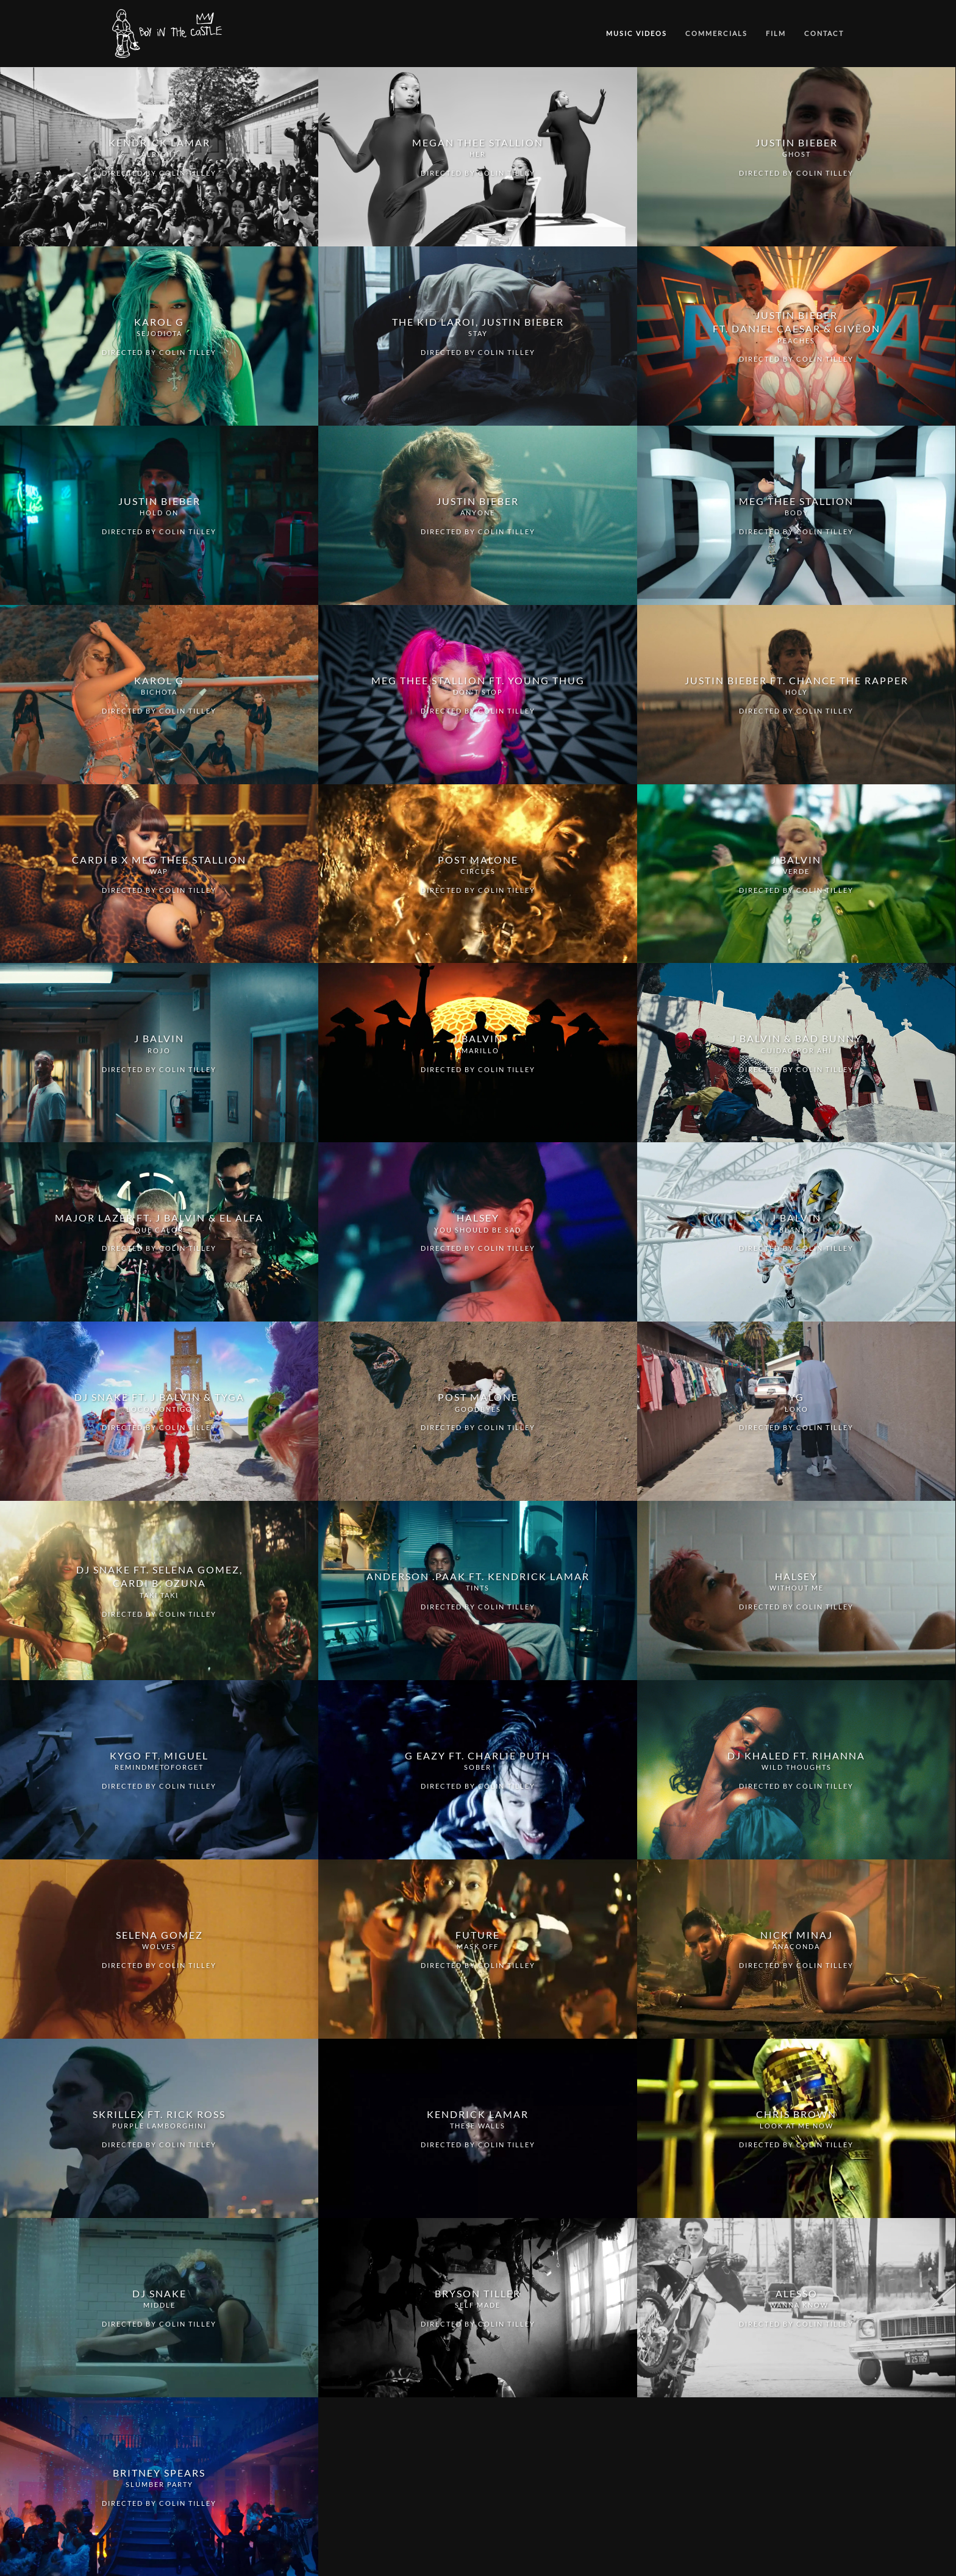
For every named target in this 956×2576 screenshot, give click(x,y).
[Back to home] (168, 33)
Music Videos (636, 33)
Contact (824, 33)
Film (776, 33)
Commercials (716, 33)
